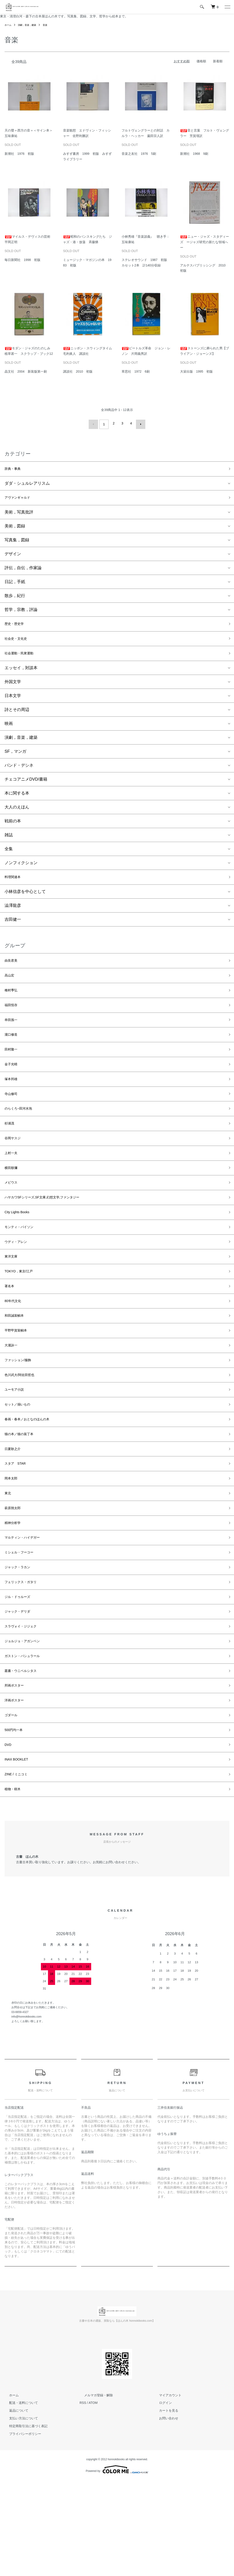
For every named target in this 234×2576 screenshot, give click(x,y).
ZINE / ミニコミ (19, 1868)
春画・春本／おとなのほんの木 (33, 1475)
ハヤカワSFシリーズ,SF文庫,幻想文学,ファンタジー (53, 1230)
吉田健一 (13, 926)
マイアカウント (165, 2491)
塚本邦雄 (13, 1099)
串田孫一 (13, 1034)
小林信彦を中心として (25, 899)
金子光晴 (13, 1083)
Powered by (117, 2565)
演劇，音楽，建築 (30, 24)
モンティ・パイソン (23, 1263)
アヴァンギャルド (21, 498)
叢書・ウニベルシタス (25, 1753)
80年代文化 (15, 1344)
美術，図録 (15, 527)
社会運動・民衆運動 (23, 658)
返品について (14, 2506)
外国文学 (13, 687)
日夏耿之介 (15, 1508)
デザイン (13, 555)
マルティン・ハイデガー (27, 1606)
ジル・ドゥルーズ (21, 1671)
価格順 (201, 61)
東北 (9, 1557)
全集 (9, 854)
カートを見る (164, 2506)
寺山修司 (13, 1116)
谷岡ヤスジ (15, 1165)
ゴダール (13, 1802)
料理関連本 (15, 883)
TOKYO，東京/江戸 (23, 1312)
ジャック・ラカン (21, 1639)
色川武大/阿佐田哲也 (24, 1426)
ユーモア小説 (17, 1443)
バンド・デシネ (19, 771)
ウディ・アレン (19, 1279)
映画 (9, 729)
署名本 (11, 1328)
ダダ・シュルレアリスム (27, 483)
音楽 (50, 24)
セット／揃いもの (21, 1459)
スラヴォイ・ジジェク (25, 1704)
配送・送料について (19, 2498)
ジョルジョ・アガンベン (27, 1720)
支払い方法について (19, 2514)
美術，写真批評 (19, 513)
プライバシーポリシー (21, 2529)
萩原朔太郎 (15, 1573)
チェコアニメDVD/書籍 (26, 785)
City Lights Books (20, 1247)
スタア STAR (18, 1524)
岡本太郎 (13, 1541)
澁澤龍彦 (13, 912)
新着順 (218, 61)
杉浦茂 (11, 1148)
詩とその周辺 (17, 715)
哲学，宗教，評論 (21, 610)
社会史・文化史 (19, 642)
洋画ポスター (17, 1786)
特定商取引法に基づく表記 (24, 2521)
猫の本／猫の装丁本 (23, 1491)
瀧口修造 (13, 1050)
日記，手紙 (15, 583)
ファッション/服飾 (22, 1410)
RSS (83, 2498)
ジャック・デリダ (21, 1688)
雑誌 (9, 840)
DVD (9, 1835)
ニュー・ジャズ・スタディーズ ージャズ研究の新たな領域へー (204, 242)
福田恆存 (13, 1018)
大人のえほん (17, 812)
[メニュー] (227, 7)
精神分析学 (15, 1590)
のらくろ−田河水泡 (22, 1132)
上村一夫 (13, 1181)
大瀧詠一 (13, 1394)
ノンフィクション (21, 868)
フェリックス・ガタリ (25, 1655)
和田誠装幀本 (17, 1361)
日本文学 (13, 701)
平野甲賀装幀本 (19, 1377)
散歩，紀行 (15, 597)
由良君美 (13, 968)
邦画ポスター (17, 1770)
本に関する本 (17, 799)
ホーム (9, 24)
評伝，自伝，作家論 (23, 569)
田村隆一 (13, 1067)
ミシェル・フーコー (23, 1622)
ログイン (160, 2498)
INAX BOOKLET (20, 1851)
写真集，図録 (17, 541)
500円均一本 (16, 1818)
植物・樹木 (15, 1884)
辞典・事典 (15, 468)
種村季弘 (13, 1001)
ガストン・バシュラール (27, 1737)
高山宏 (11, 985)
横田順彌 (13, 1197)
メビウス (13, 1214)
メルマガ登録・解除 (94, 2491)
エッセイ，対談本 (21, 673)
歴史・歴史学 (17, 626)
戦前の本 (13, 826)
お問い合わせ (164, 2514)
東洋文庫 (13, 1295)
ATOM (93, 2498)
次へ (138, 423)
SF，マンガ (15, 757)
